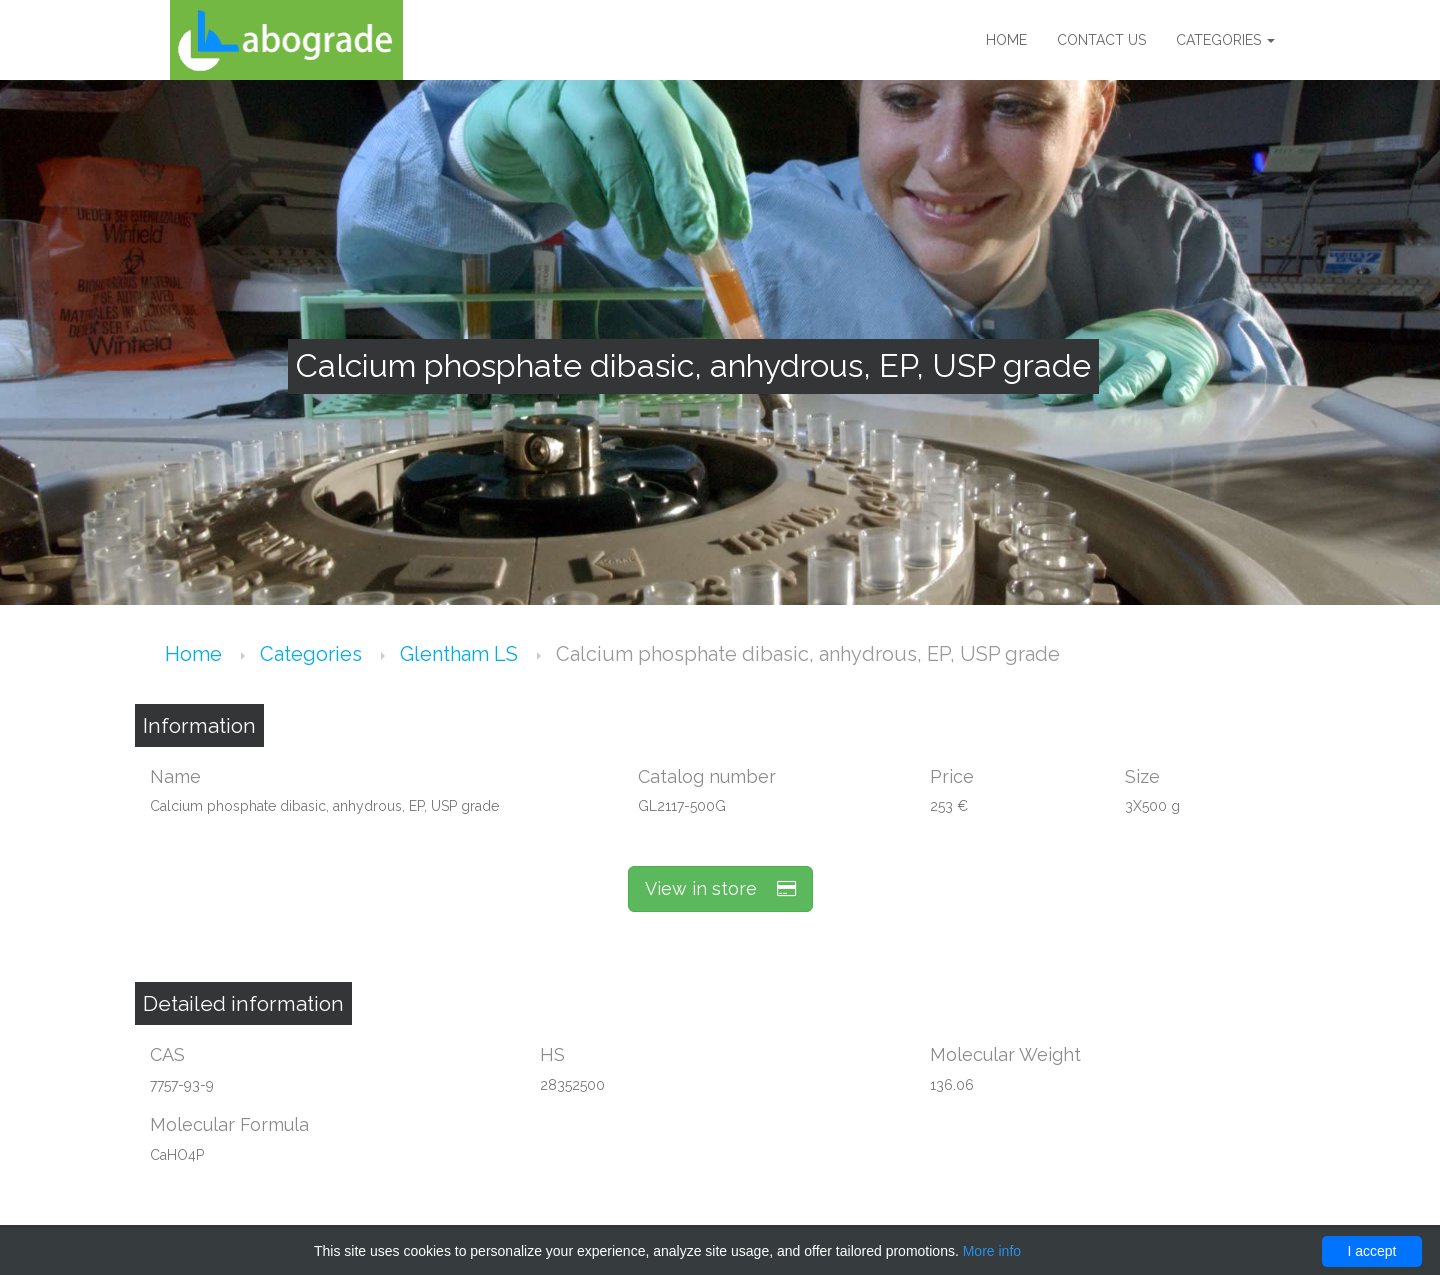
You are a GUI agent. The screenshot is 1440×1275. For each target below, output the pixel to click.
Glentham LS (461, 654)
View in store (720, 888)
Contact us (1101, 40)
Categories (1225, 40)
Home (1006, 40)
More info (992, 1251)
